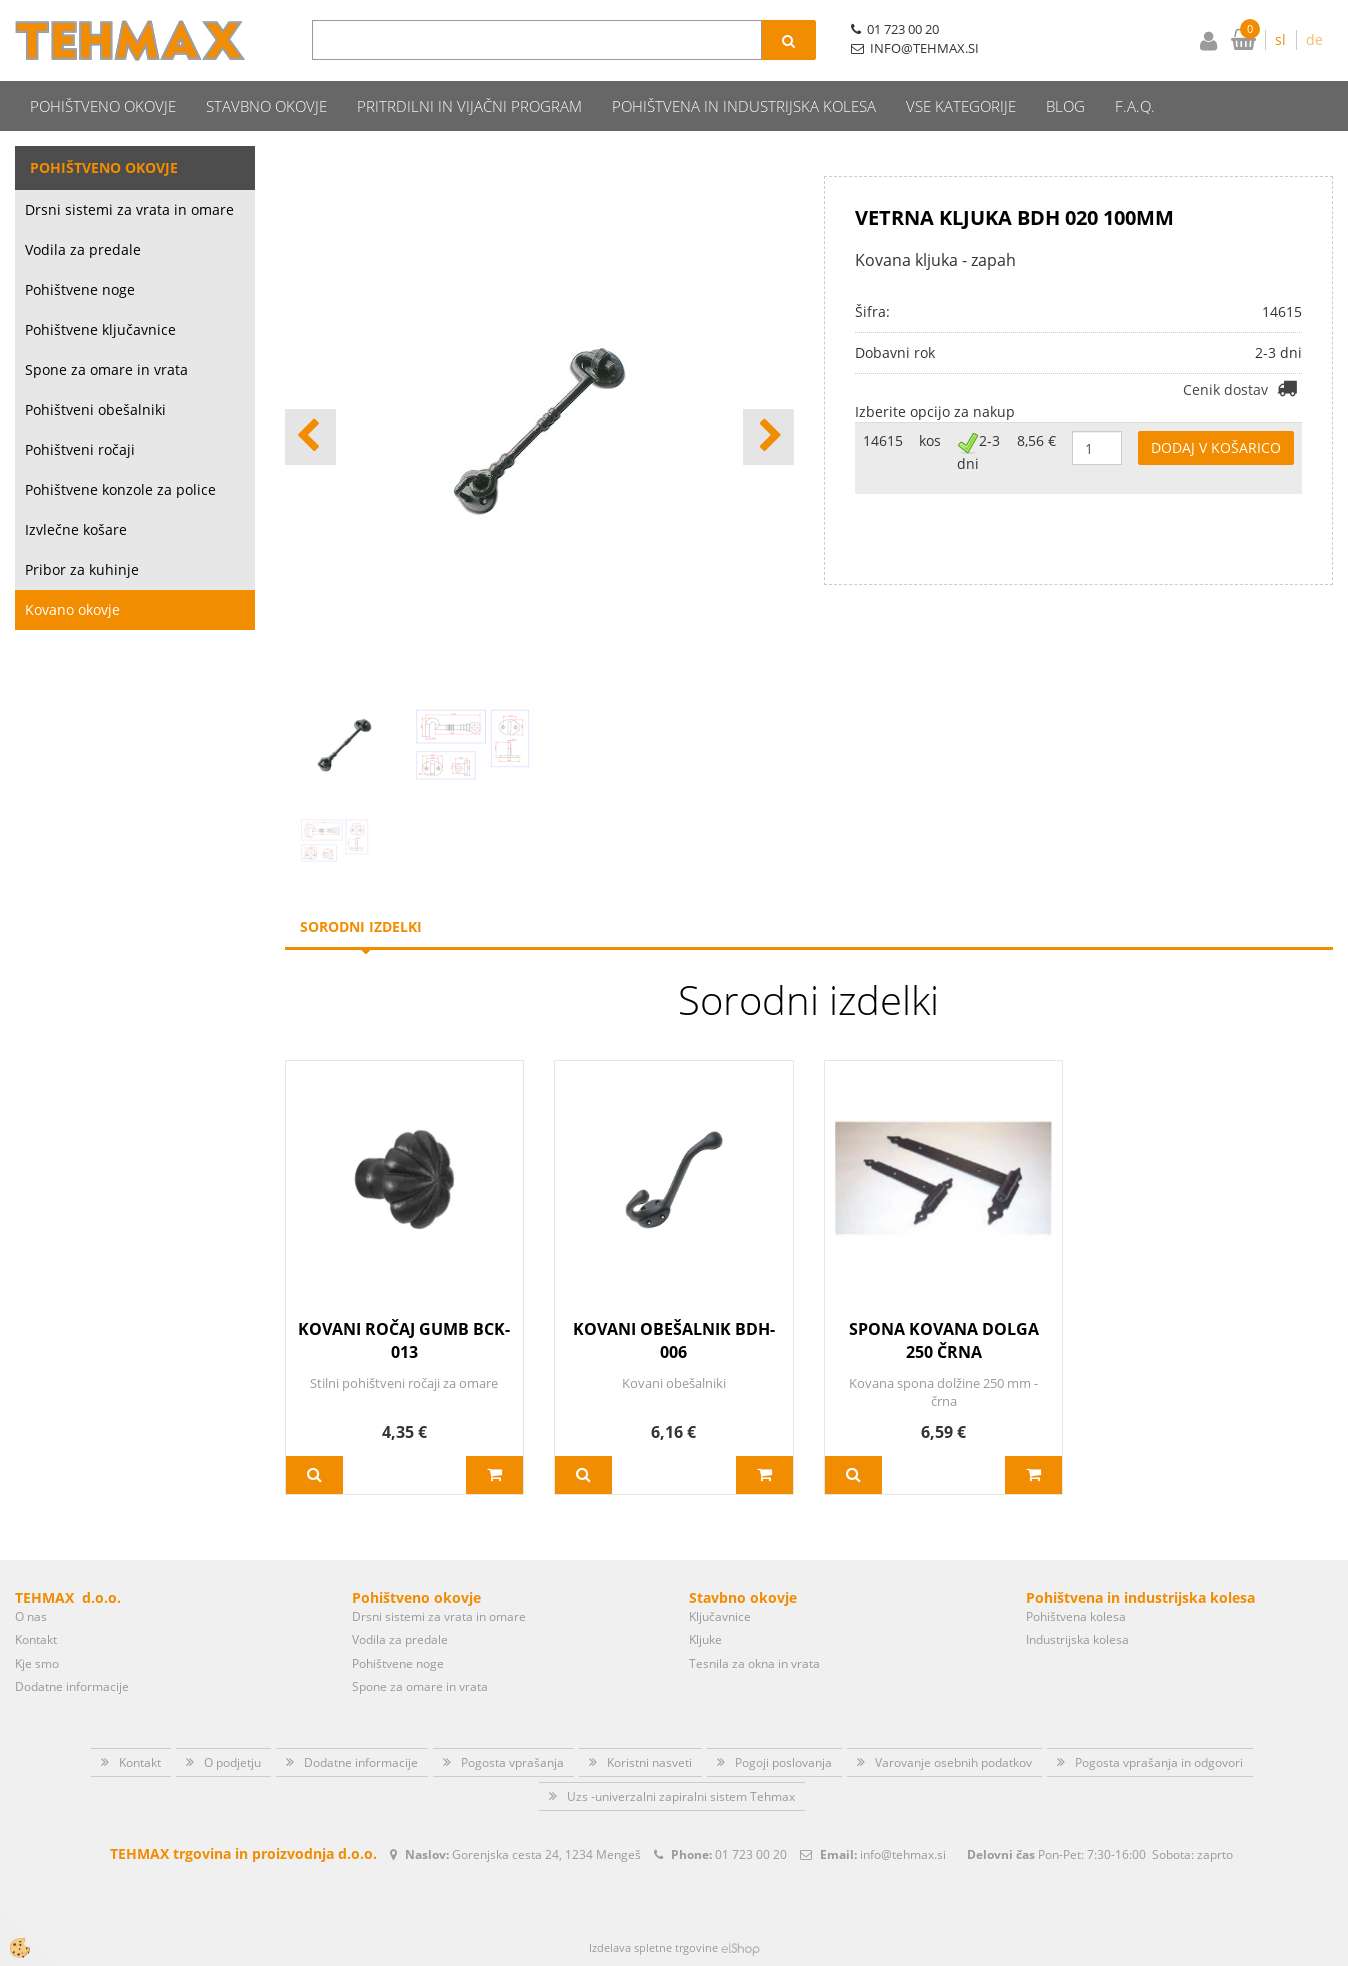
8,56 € (1036, 440)
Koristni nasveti (649, 1762)
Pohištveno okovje (103, 106)
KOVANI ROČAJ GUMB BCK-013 (404, 1340)
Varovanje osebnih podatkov (953, 1762)
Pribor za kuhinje (82, 569)
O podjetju (232, 1762)
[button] (768, 437)
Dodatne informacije (72, 1686)
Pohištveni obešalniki (95, 409)
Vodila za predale (83, 249)
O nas (31, 1616)
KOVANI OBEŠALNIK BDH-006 (674, 1340)
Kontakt (36, 1639)
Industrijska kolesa (1077, 1639)
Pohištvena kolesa (1076, 1616)
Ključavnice (720, 1616)
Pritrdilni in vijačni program (469, 106)
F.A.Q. (1135, 106)
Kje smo (37, 1663)
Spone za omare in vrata (106, 369)
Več (314, 1475)
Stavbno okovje (266, 106)
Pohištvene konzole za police (120, 489)
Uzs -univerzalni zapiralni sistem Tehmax (681, 1796)
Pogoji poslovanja (783, 1762)
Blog (1065, 106)
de (1314, 39)
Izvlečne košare (76, 529)
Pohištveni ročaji (80, 449)
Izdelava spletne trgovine (653, 1947)
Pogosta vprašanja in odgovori (1159, 1762)
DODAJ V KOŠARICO (1216, 447)
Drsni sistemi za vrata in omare (129, 209)
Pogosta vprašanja (512, 1762)
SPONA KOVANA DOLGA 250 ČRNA (944, 1340)
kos (930, 440)
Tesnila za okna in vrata (754, 1663)
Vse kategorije (961, 106)
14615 (883, 440)
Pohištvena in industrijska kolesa (744, 106)
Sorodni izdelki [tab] (361, 926)
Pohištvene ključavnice (100, 329)
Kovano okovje (72, 609)
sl (1280, 39)
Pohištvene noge (80, 289)
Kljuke (705, 1639)
